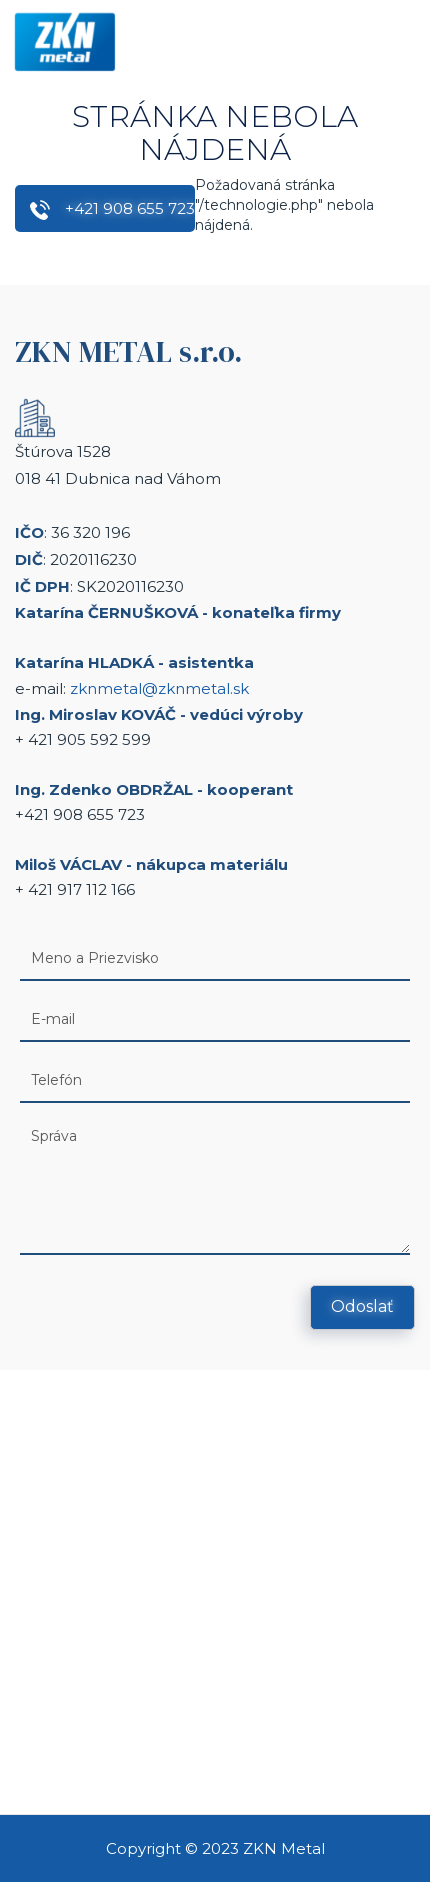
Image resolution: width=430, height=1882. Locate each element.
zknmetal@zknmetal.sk (159, 688)
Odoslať (362, 1306)
